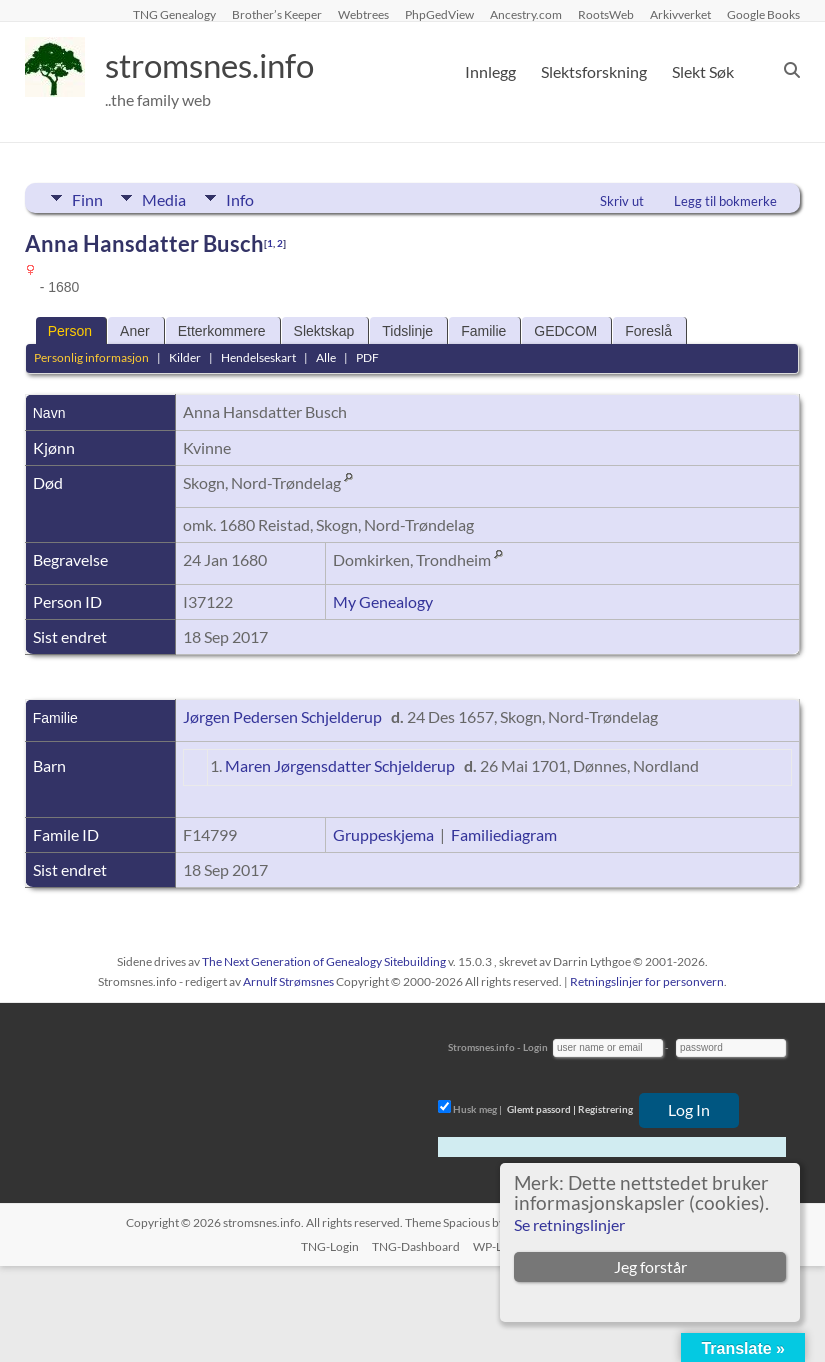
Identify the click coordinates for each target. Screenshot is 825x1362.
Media (167, 198)
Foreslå (648, 331)
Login (535, 1047)
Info (245, 198)
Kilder (185, 357)
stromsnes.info (222, 65)
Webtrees (363, 14)
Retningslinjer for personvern (647, 981)
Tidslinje (407, 331)
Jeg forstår (650, 1266)
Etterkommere (222, 331)
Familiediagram (504, 834)
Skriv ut (622, 201)
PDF (367, 357)
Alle (326, 357)
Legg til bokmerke (725, 201)
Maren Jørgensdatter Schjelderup (340, 765)
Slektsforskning (594, 71)
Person (70, 331)
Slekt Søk (703, 71)
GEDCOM (565, 331)
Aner (135, 331)
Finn (87, 198)
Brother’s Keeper (277, 14)
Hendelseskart (258, 357)
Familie (483, 331)
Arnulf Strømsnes (288, 981)
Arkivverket (680, 14)
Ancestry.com (526, 14)
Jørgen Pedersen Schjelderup (282, 716)
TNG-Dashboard (416, 1246)
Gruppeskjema (383, 834)
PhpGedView (439, 14)
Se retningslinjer (569, 1224)
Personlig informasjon (91, 357)
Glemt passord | (541, 1109)
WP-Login (499, 1246)
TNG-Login (330, 1246)
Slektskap (324, 331)
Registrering (605, 1109)
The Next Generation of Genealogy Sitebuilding (324, 961)
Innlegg (490, 71)
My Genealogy (383, 601)
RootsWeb (606, 14)
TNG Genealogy (174, 14)
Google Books (763, 14)
